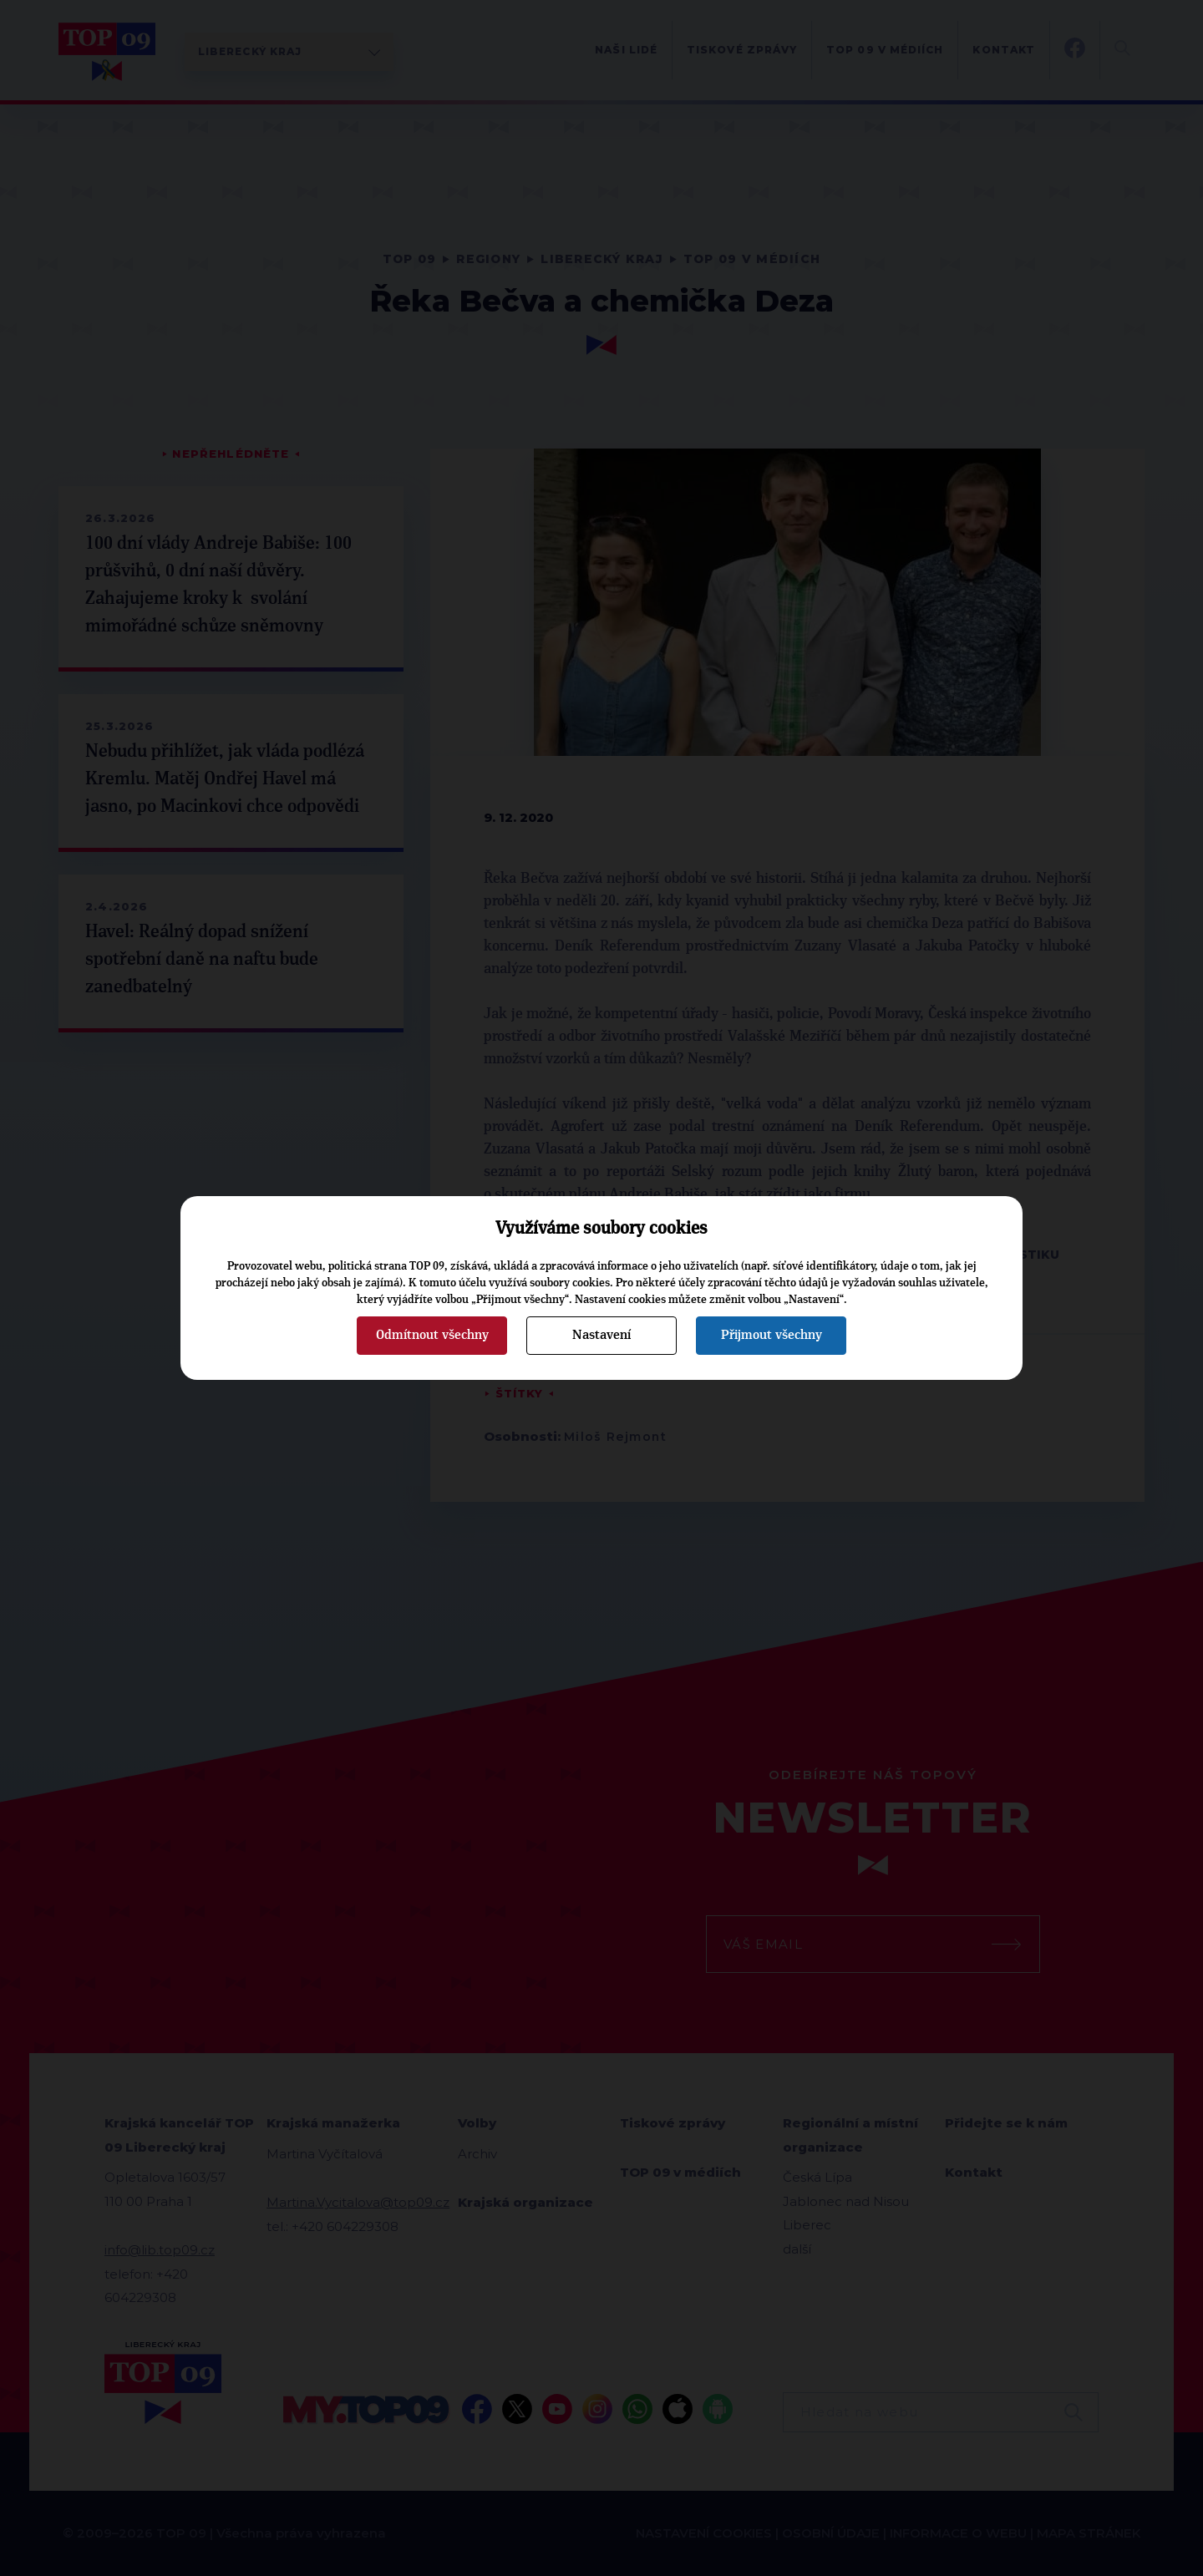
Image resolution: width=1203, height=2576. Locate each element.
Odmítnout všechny (432, 1334)
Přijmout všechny (771, 1334)
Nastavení (601, 1334)
